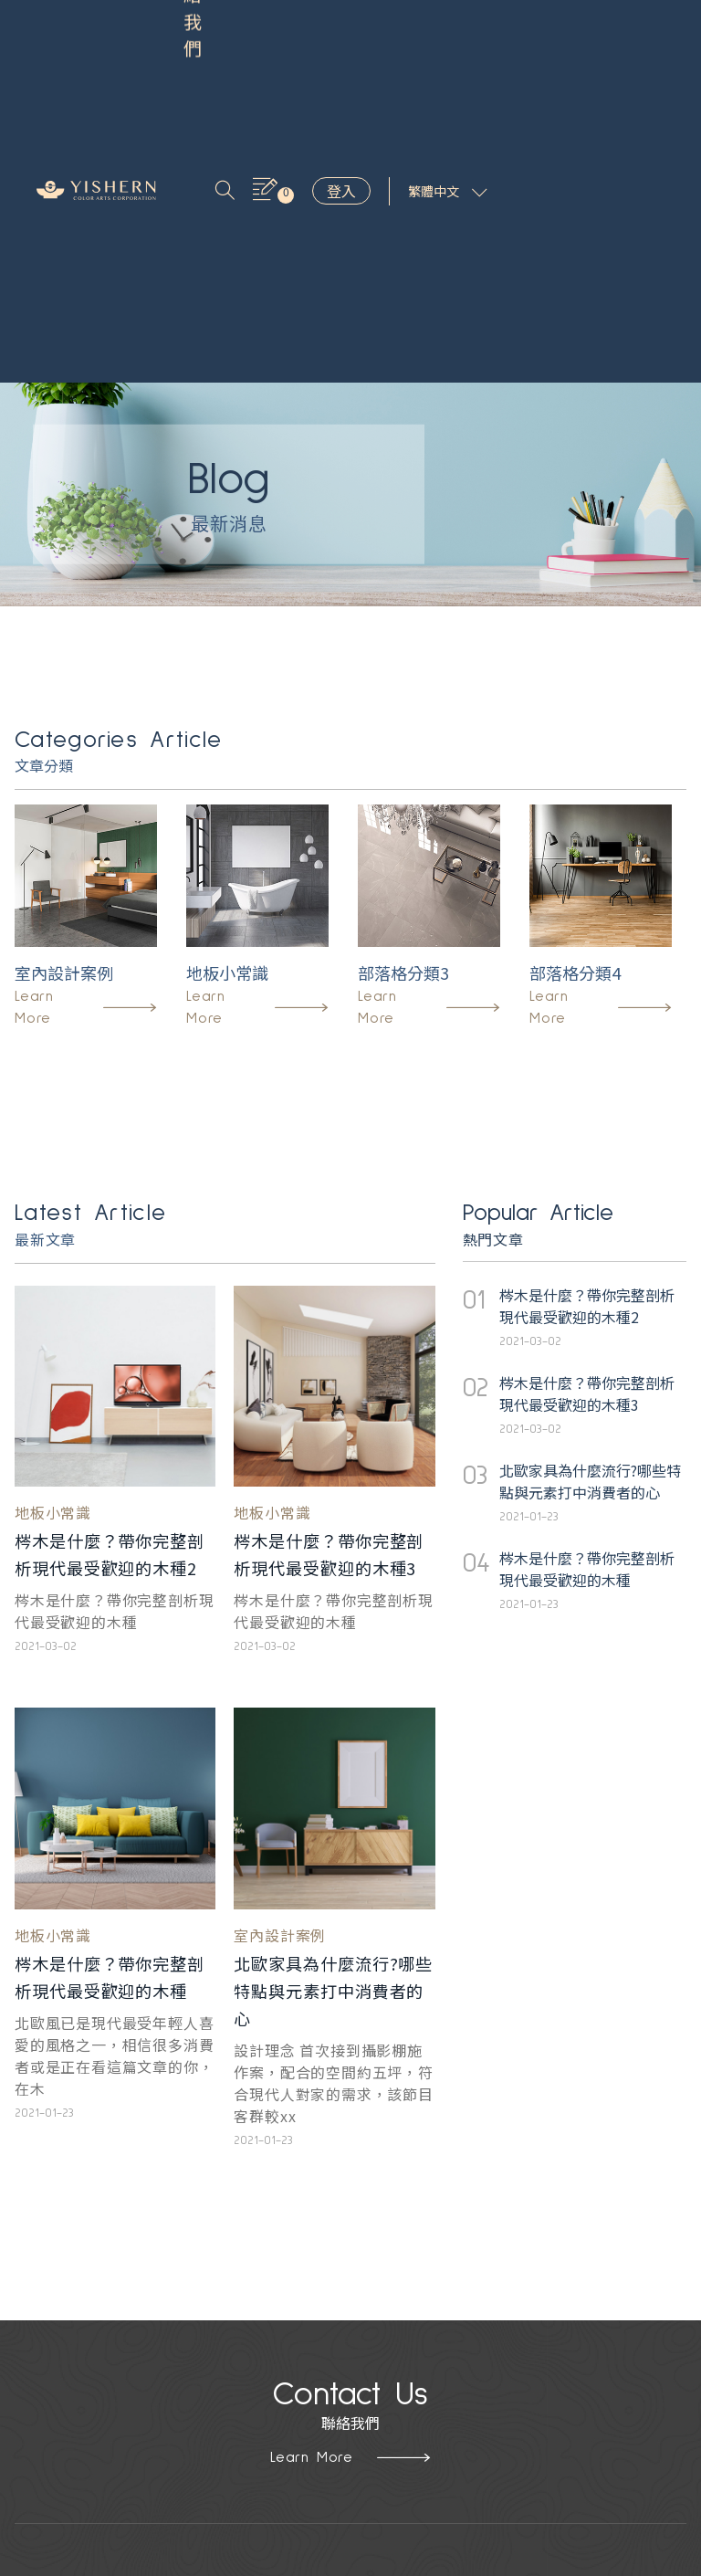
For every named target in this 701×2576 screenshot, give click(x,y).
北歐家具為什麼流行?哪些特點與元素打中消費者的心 (334, 1706)
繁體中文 (625, 36)
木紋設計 (44, 2349)
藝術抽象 (44, 2407)
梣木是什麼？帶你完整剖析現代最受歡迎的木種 (110, 1706)
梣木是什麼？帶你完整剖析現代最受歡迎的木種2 (110, 1257)
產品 (198, 24)
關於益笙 (175, 2349)
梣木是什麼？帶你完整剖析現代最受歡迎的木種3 (329, 1257)
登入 (519, 36)
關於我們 (289, 24)
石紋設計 (44, 2378)
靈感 (236, 24)
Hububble (470, 2560)
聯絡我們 (212, 46)
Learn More (350, 2174)
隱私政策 (175, 2378)
